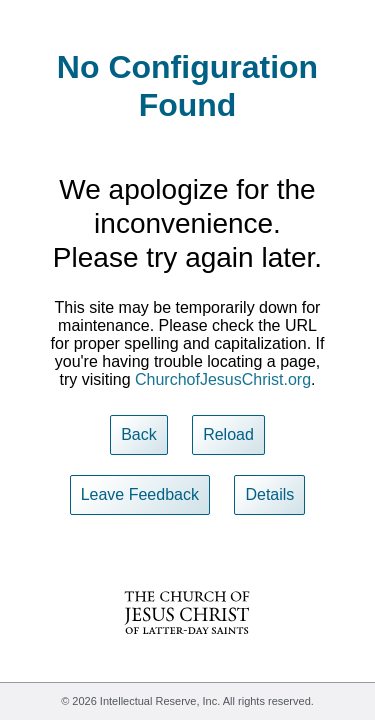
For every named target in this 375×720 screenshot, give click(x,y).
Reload (228, 434)
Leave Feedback (140, 494)
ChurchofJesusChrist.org (223, 379)
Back (139, 434)
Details (269, 494)
